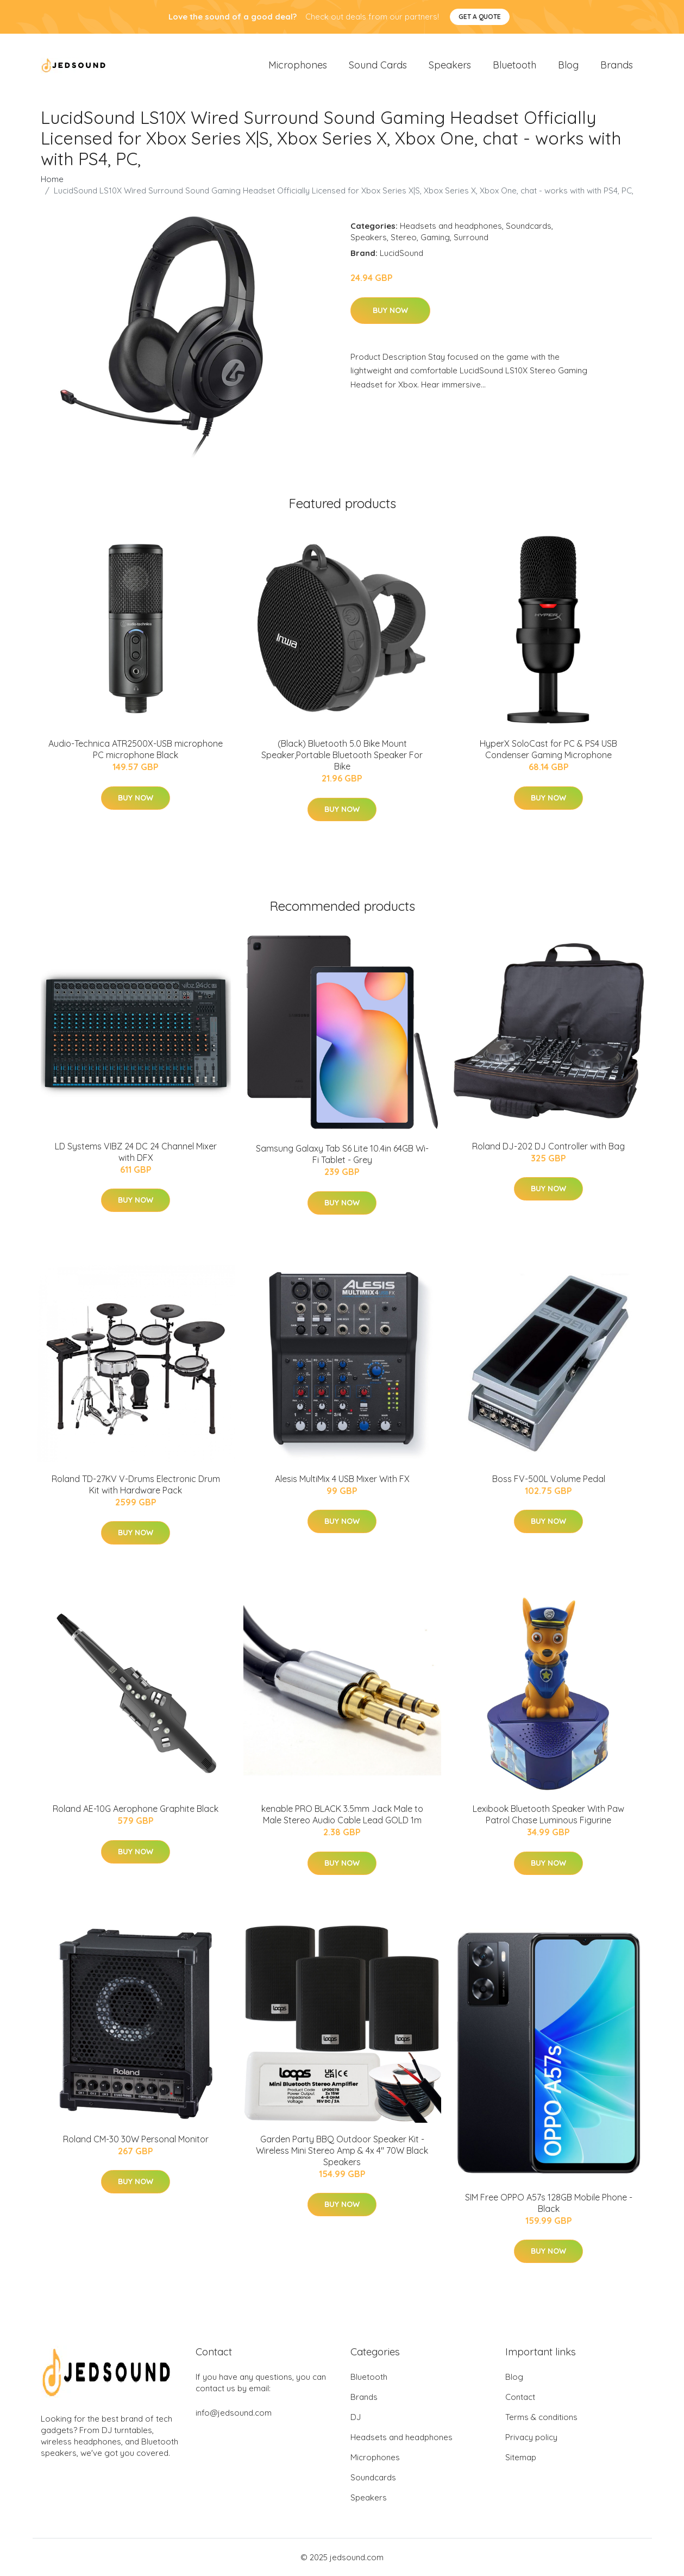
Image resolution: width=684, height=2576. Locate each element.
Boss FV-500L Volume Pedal (548, 1478)
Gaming (435, 237)
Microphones (297, 65)
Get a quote (480, 16)
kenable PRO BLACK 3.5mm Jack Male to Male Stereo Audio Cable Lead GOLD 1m (342, 1814)
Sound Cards (378, 65)
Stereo (404, 237)
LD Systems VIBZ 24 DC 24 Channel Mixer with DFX (136, 1152)
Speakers (450, 65)
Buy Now (390, 310)
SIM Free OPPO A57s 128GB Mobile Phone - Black (548, 2203)
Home (52, 179)
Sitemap (520, 2457)
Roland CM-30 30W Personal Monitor (136, 2139)
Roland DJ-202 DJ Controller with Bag (548, 1146)
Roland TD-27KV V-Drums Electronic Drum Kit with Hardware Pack (136, 1484)
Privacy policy (531, 2437)
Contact (520, 2397)
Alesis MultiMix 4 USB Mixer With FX (342, 1478)
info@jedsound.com (234, 2413)
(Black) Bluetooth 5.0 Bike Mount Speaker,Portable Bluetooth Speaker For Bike (342, 755)
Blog (568, 65)
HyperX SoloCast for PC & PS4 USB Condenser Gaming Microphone (548, 749)
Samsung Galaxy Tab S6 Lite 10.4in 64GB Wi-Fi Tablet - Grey (342, 1154)
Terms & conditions (541, 2417)
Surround (471, 237)
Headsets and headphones (451, 226)
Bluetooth (514, 65)
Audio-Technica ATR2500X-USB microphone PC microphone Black (135, 749)
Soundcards (528, 226)
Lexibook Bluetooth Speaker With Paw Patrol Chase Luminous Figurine (548, 1814)
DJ (355, 2417)
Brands (616, 65)
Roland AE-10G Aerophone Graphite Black (135, 1808)
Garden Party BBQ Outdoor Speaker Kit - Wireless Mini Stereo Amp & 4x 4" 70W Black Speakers (342, 2150)
